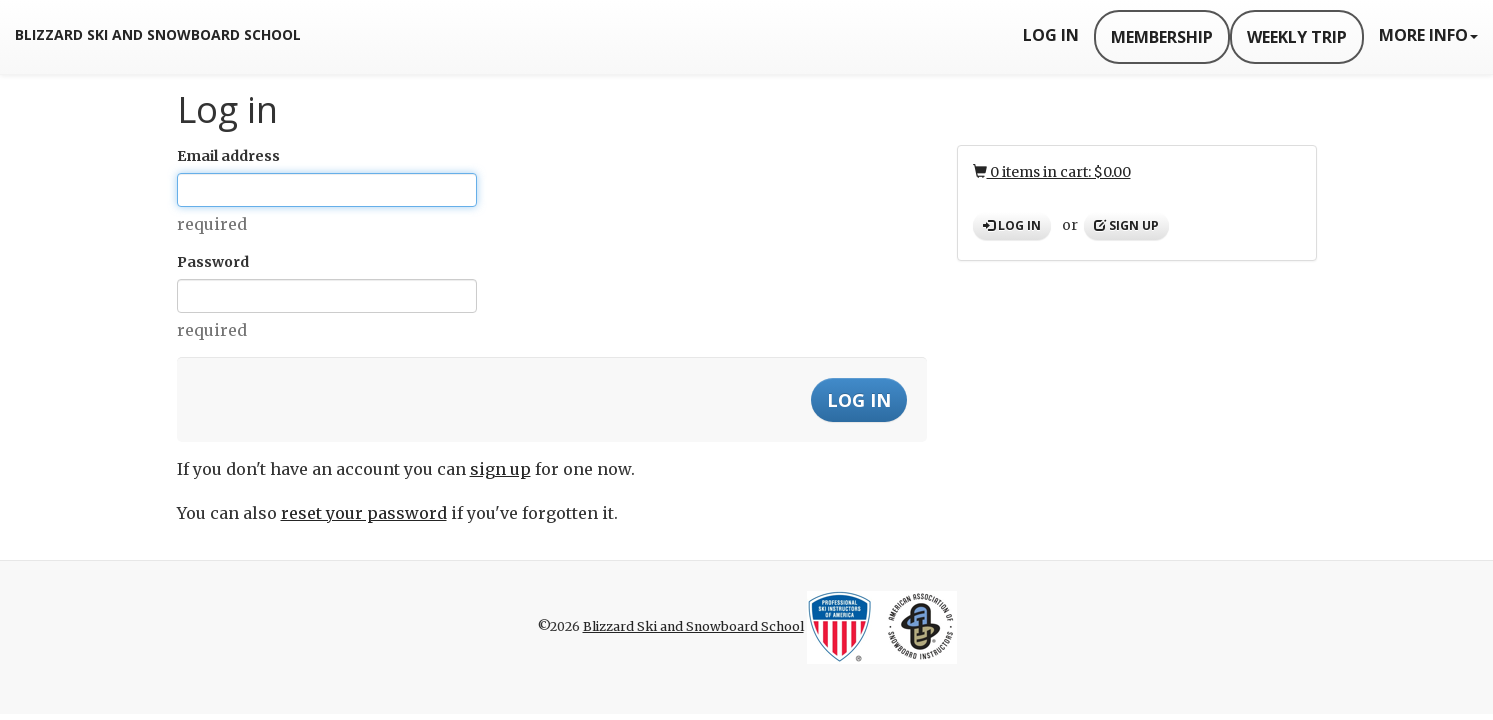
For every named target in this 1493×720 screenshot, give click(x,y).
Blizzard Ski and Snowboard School (158, 34)
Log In (1051, 35)
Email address (228, 156)
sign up (500, 469)
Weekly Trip (1297, 37)
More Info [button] (1428, 35)
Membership (1162, 37)
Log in (1012, 225)
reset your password (364, 513)
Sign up (1126, 225)
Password (213, 262)
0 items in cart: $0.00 (1052, 172)
